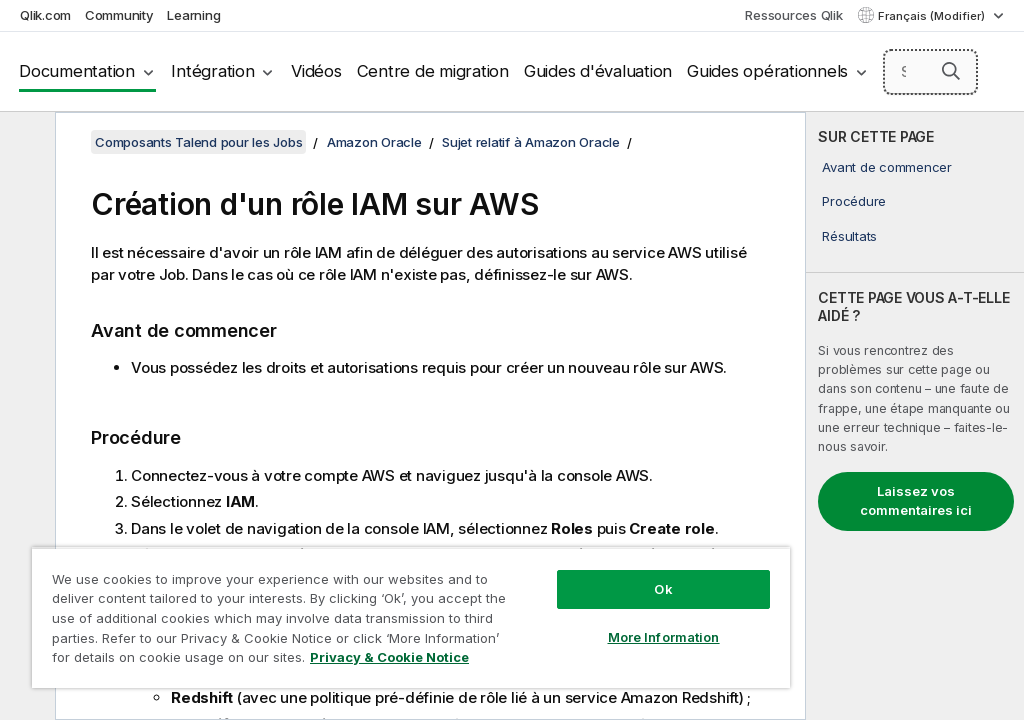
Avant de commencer (887, 167)
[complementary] (915, 416)
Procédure (854, 201)
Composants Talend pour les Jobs (198, 142)
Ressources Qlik (793, 15)
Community (119, 15)
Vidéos (316, 71)
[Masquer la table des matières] (25, 143)
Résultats (849, 236)
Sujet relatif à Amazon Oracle (531, 142)
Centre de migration (433, 71)
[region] (411, 617)
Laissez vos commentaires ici (916, 501)
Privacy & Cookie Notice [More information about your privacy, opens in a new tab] (389, 657)
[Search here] (931, 72)
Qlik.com (45, 15)
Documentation (77, 71)
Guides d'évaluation (598, 71)
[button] (951, 71)
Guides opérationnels (767, 71)
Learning (193, 15)
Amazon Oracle (374, 142)
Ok (663, 589)
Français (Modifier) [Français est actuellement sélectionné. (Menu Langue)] (933, 16)
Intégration (212, 71)
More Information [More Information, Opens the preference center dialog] (664, 637)
